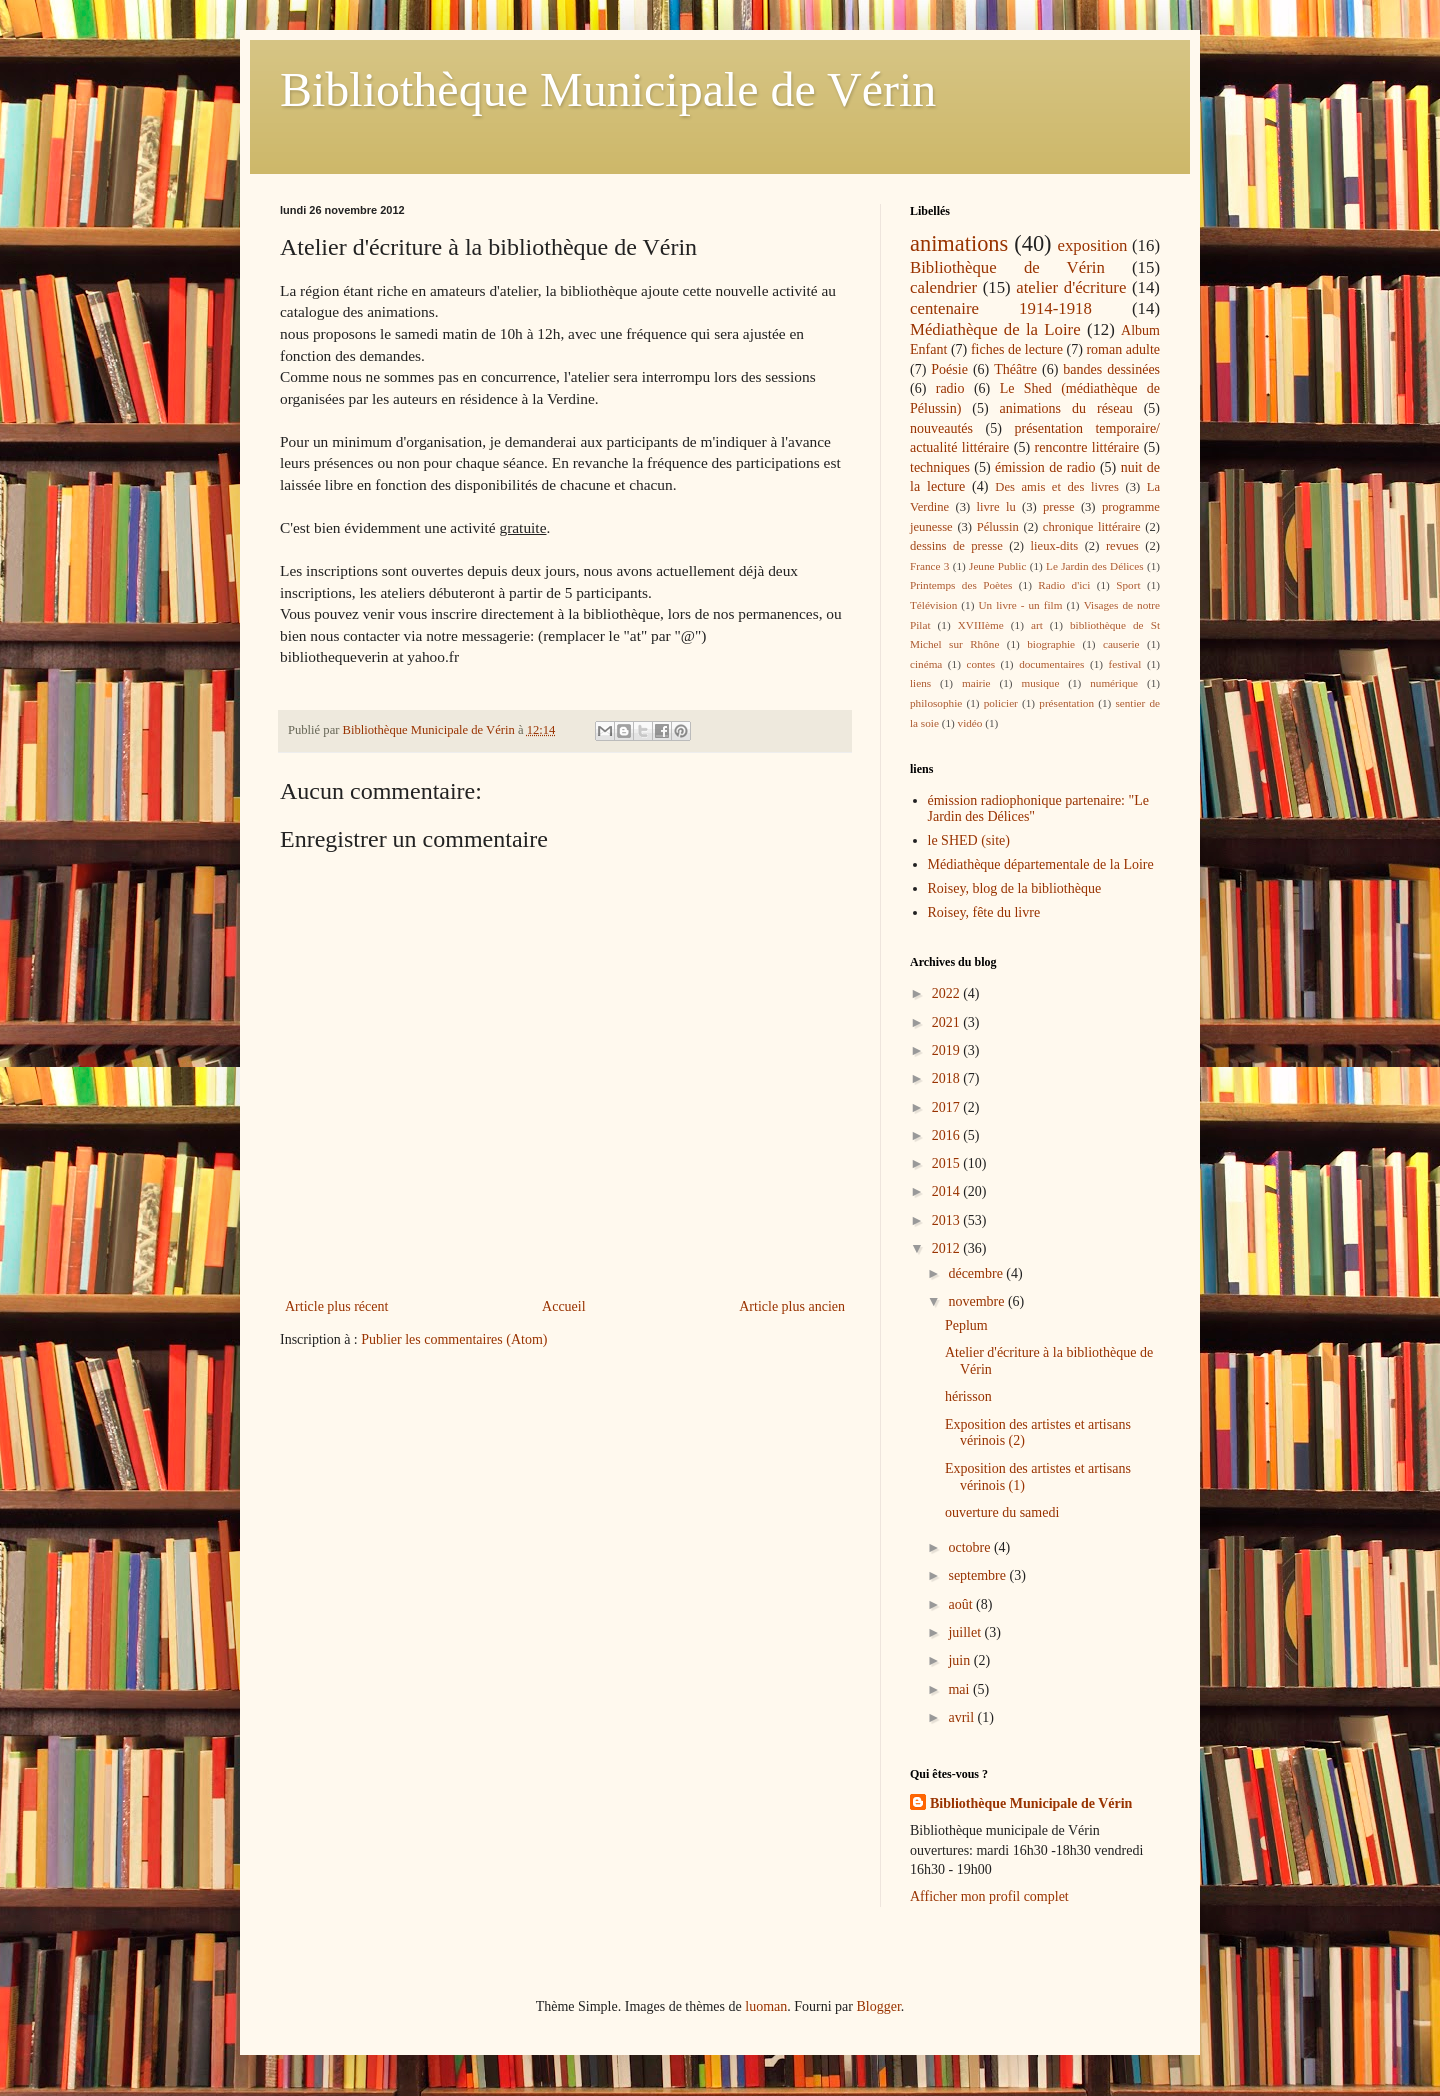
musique (1040, 683)
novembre (977, 1301)
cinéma (926, 664)
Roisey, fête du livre (984, 912)
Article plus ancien (792, 1306)
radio (950, 388)
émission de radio (1045, 467)
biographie (1051, 644)
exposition (1093, 245)
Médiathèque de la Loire (995, 329)
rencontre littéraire (1087, 447)
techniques (940, 467)
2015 (948, 1163)
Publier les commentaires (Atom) (454, 1339)
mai (960, 1689)
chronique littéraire (1092, 527)
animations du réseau (1066, 408)
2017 (948, 1107)
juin (960, 1660)
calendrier (943, 287)
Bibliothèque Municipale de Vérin (608, 89)
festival (1124, 664)
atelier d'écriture (1071, 287)
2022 (948, 993)
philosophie (936, 703)
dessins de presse (956, 546)
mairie (976, 683)
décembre (977, 1273)
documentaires (1051, 664)
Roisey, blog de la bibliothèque (1015, 888)
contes (980, 664)
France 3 (929, 566)
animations (959, 243)
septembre (978, 1575)
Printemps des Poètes (961, 585)
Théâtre (1015, 369)
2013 (948, 1220)
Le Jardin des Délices (1095, 566)
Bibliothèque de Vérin (1007, 267)
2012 (948, 1248)
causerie (1121, 644)
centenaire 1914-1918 (1001, 308)
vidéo (970, 723)
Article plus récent (336, 1306)
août (962, 1604)
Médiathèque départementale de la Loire (1041, 864)
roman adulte (1123, 349)
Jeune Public (997, 566)
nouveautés (941, 428)
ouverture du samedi (1002, 1512)
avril (962, 1717)
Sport (1128, 585)
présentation (1066, 703)
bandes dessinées (1111, 369)
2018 (948, 1078)
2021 (948, 1022)
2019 (948, 1050)
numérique (1114, 683)
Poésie (949, 369)
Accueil (564, 1306)
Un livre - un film (1020, 605)
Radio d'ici (1064, 585)
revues (1122, 546)
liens (920, 683)
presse (1058, 507)
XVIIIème (981, 625)
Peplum (966, 1325)
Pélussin (998, 527)
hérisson (968, 1396)
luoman (766, 2006)
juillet (966, 1632)
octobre (970, 1547)
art (1037, 625)
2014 (948, 1191)
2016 (948, 1135)
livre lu (996, 507)
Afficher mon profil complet (989, 1896)
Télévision (933, 605)
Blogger (878, 2006)
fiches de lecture (1017, 349)
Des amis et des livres (1057, 487)
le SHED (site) (969, 840)
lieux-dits (1055, 546)
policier (1001, 703)
